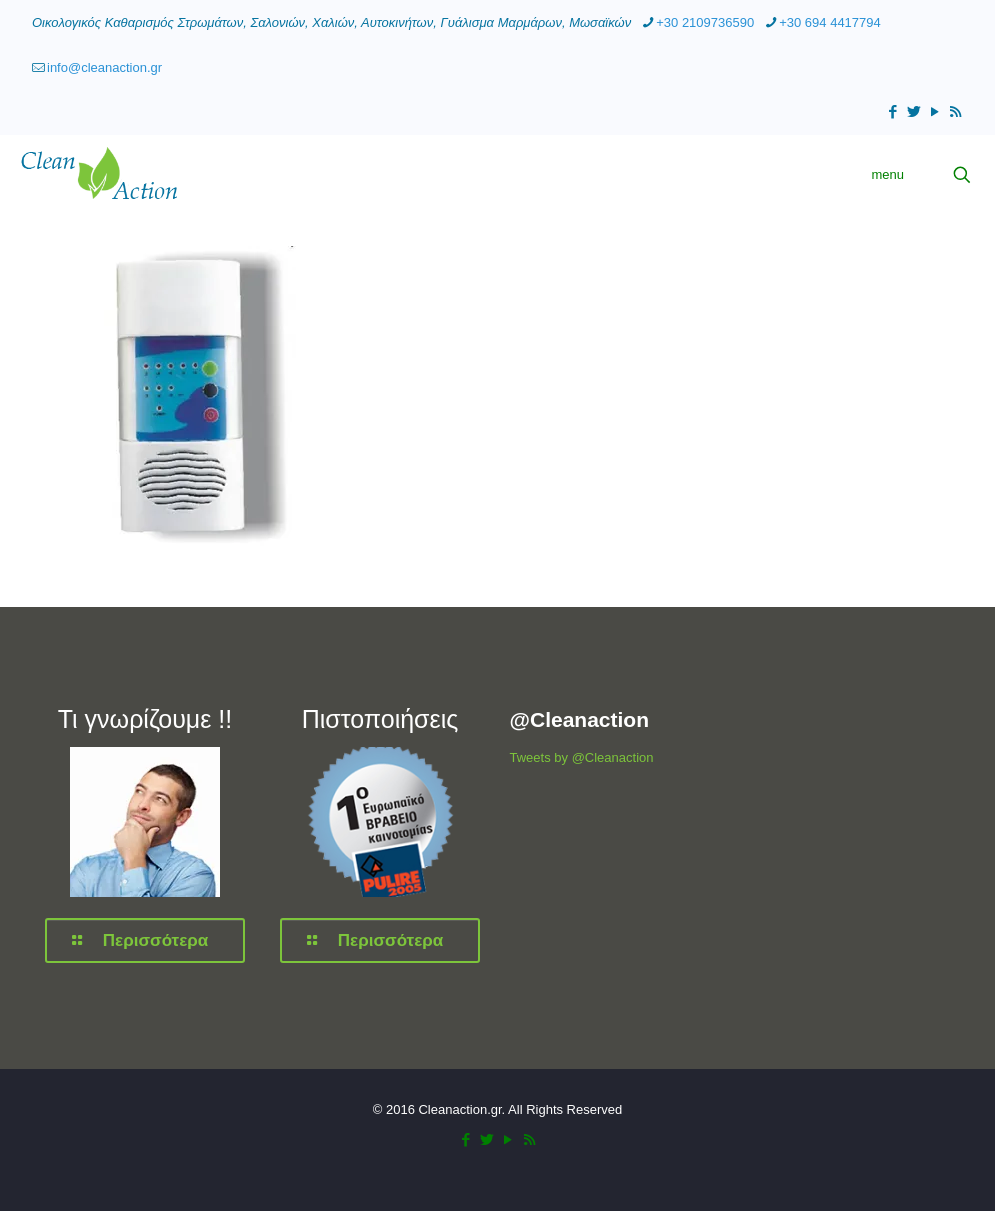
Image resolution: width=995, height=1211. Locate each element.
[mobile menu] (892, 175)
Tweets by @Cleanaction (582, 757)
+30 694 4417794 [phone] (830, 22)
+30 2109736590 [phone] (705, 22)
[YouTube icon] (934, 111)
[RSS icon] (955, 111)
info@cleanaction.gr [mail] (104, 67)
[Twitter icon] (913, 111)
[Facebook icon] (892, 111)
